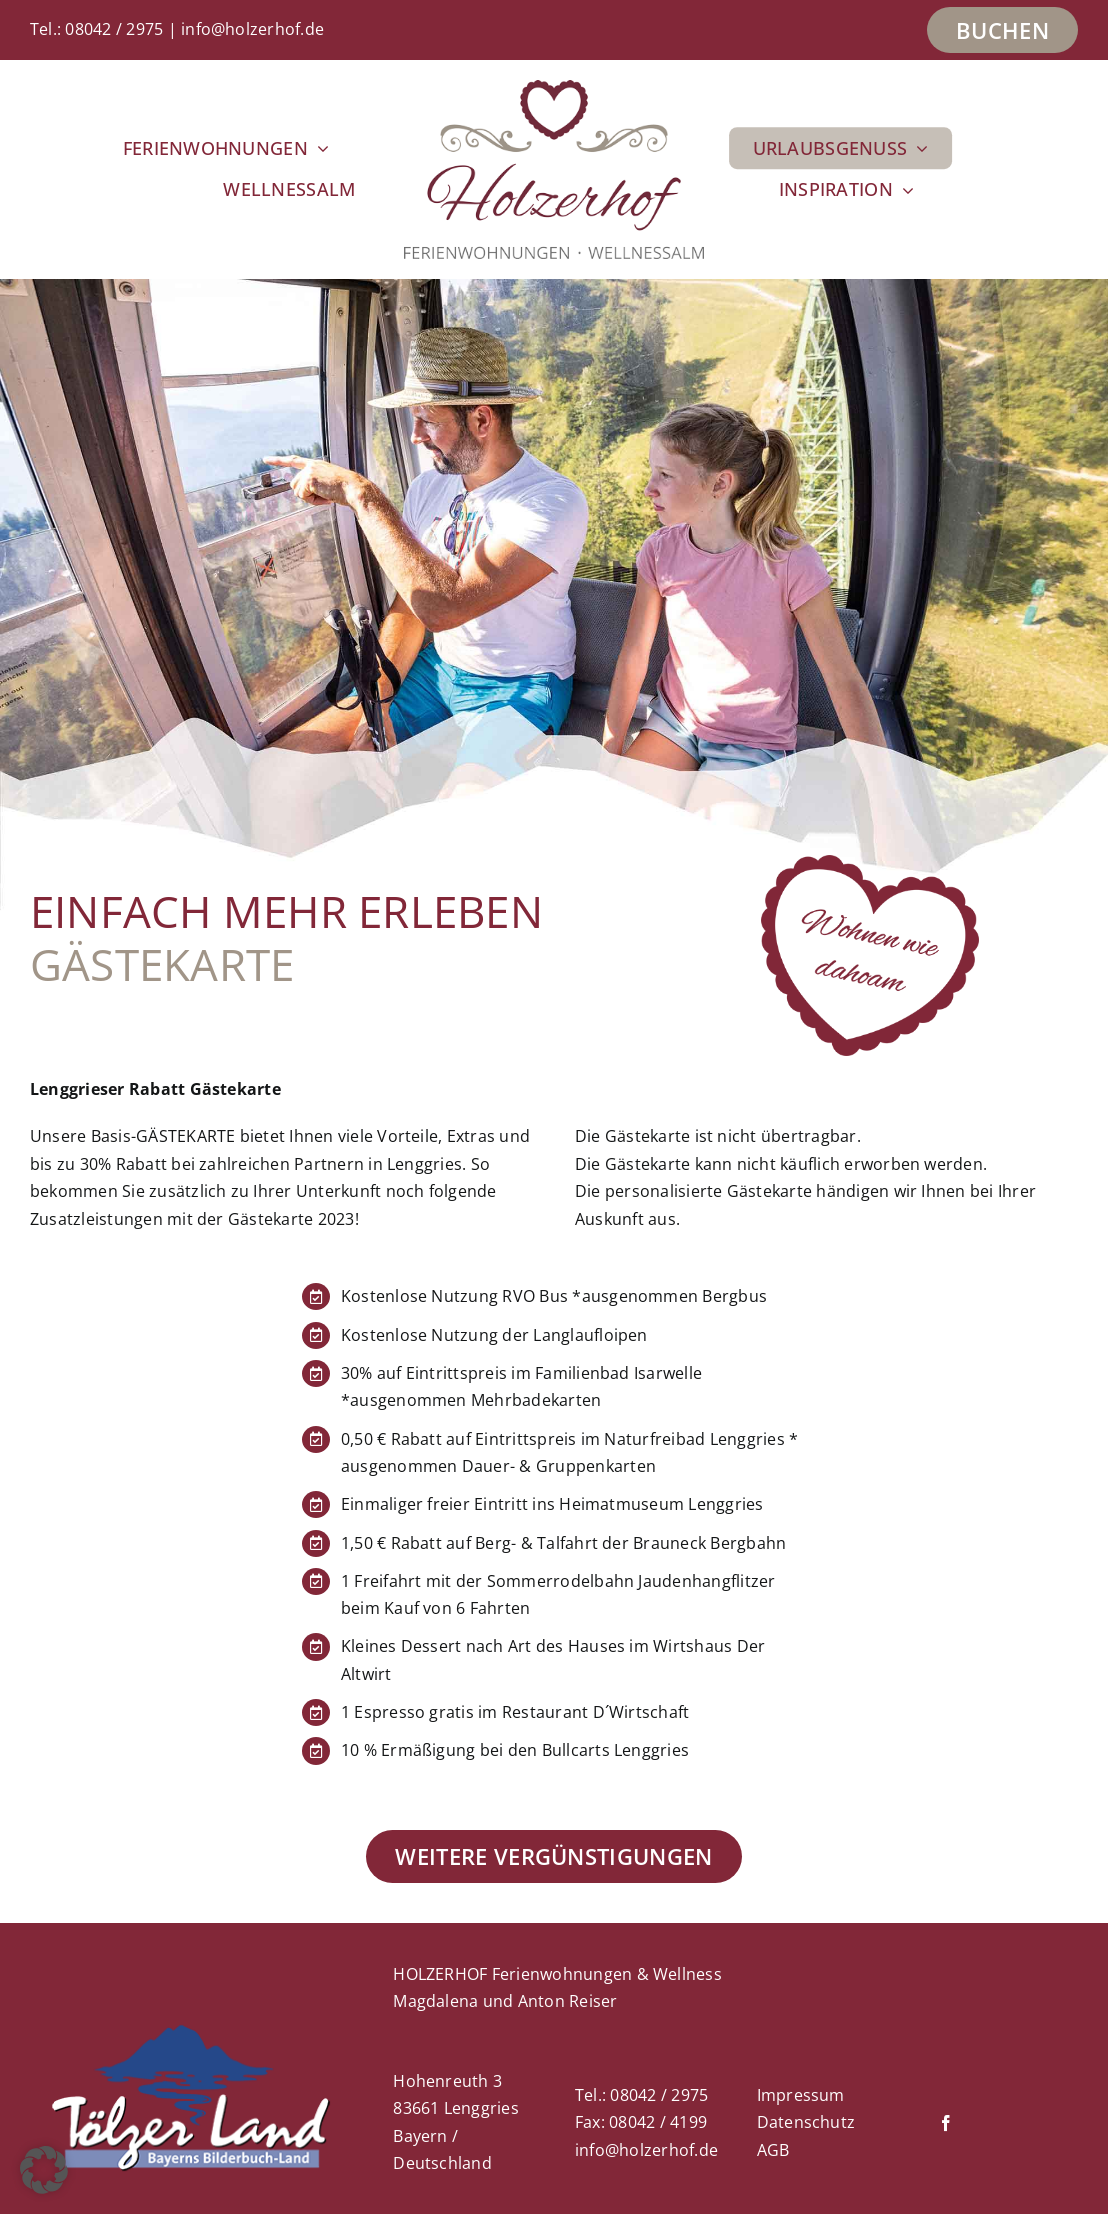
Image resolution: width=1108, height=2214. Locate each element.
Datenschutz (806, 2122)
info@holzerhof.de (252, 29)
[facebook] (946, 2123)
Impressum (801, 2095)
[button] (44, 2170)
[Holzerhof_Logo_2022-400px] (554, 88)
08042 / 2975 (114, 29)
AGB (773, 2150)
